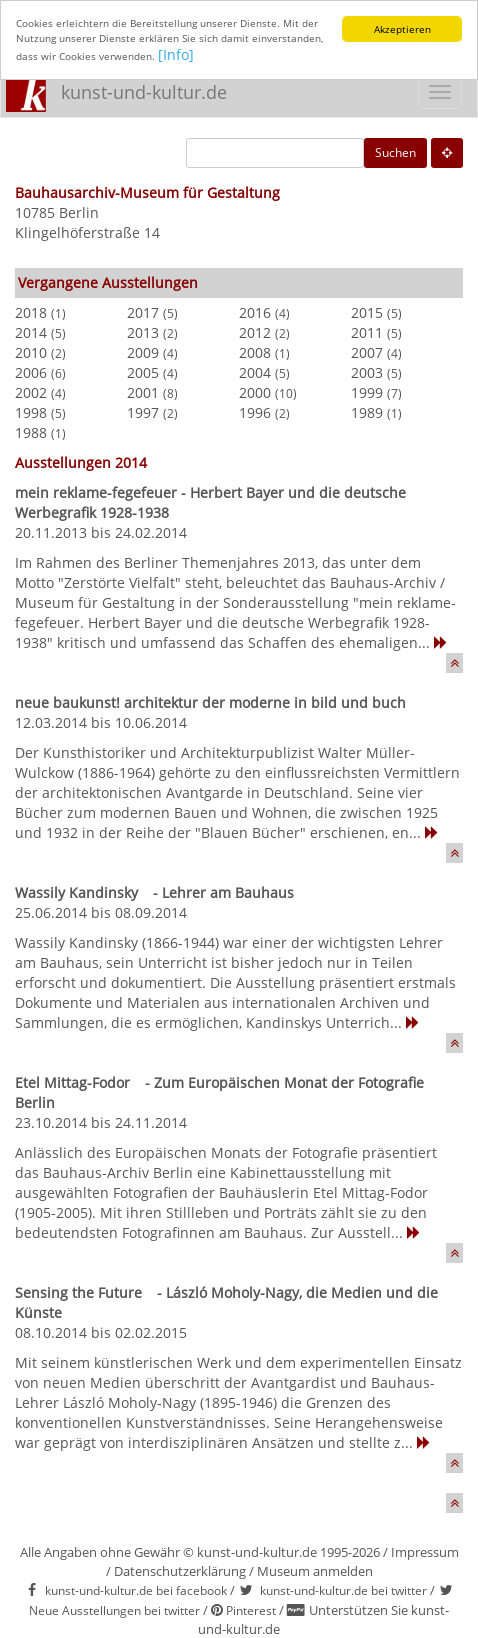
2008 (255, 352)
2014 (31, 332)
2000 (255, 392)
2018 (31, 312)
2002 (31, 392)
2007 (367, 352)
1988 (31, 432)
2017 (143, 312)
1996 (255, 412)
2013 (143, 332)
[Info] (176, 54)
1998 (31, 412)
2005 (143, 372)
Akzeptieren (402, 29)
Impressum (425, 1552)
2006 (31, 372)
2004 (255, 372)
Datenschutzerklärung (180, 1571)
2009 (143, 352)
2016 (255, 312)
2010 (31, 352)
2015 (367, 312)
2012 (255, 332)
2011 (367, 332)
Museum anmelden (315, 1571)
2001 (143, 392)
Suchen (395, 152)
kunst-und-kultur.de (144, 92)
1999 (367, 392)
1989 (367, 412)
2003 (367, 372)
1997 (143, 412)
